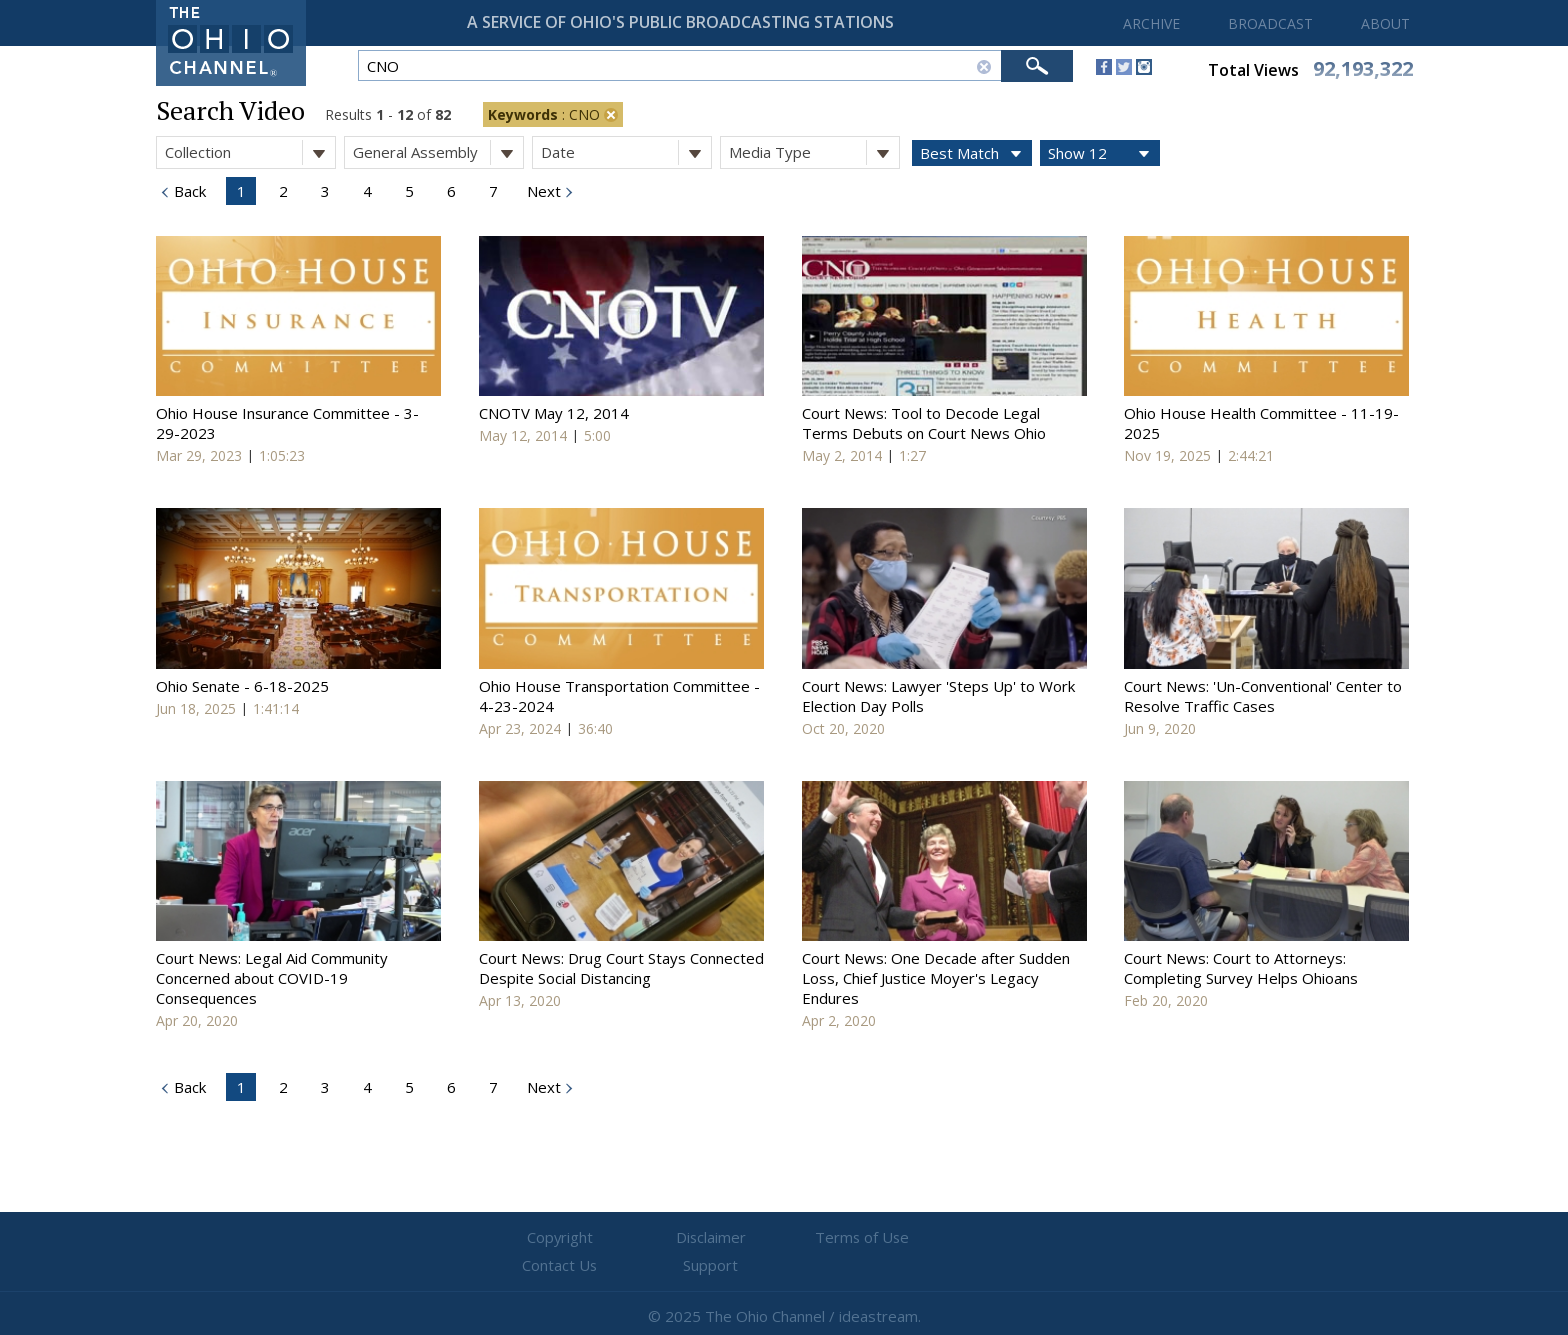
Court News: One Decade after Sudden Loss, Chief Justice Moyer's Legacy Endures (936, 978)
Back (188, 191)
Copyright (544, 1238)
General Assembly (438, 152)
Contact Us (904, 1238)
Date (626, 152)
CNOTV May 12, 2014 (554, 413)
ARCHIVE (1151, 23)
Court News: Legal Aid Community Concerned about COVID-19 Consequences (272, 978)
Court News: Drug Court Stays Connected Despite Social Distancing (621, 968)
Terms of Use (784, 1238)
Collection (250, 152)
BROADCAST (1270, 23)
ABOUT (1385, 23)
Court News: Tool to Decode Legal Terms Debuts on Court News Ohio (924, 423)
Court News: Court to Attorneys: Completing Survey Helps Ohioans (1241, 968)
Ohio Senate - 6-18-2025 (242, 686)
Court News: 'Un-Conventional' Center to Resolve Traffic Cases (1263, 696)
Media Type (814, 152)
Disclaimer (664, 1238)
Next (542, 191)
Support (1024, 1238)
